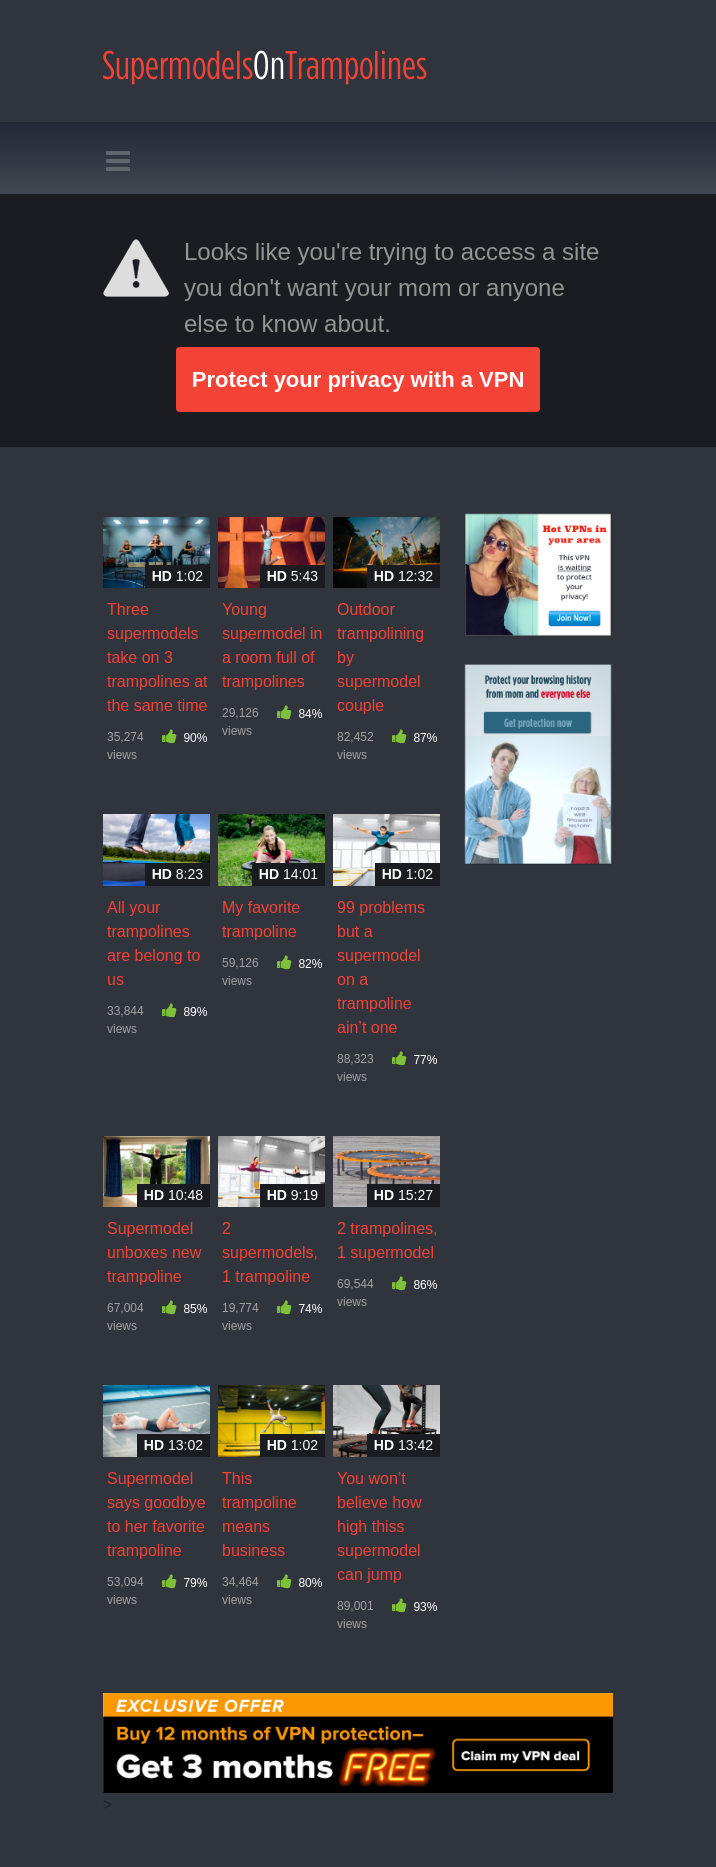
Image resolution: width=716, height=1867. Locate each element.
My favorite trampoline (261, 919)
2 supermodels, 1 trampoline (270, 1252)
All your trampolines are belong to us (153, 943)
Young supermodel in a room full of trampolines (272, 645)
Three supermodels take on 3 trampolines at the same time (157, 657)
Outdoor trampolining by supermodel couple (380, 657)
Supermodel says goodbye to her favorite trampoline (156, 1514)
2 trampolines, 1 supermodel (387, 1240)
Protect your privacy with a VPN (358, 379)
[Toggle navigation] (109, 162)
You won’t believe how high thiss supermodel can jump (379, 1526)
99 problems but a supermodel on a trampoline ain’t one (381, 967)
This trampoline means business (259, 1514)
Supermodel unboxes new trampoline (154, 1252)
